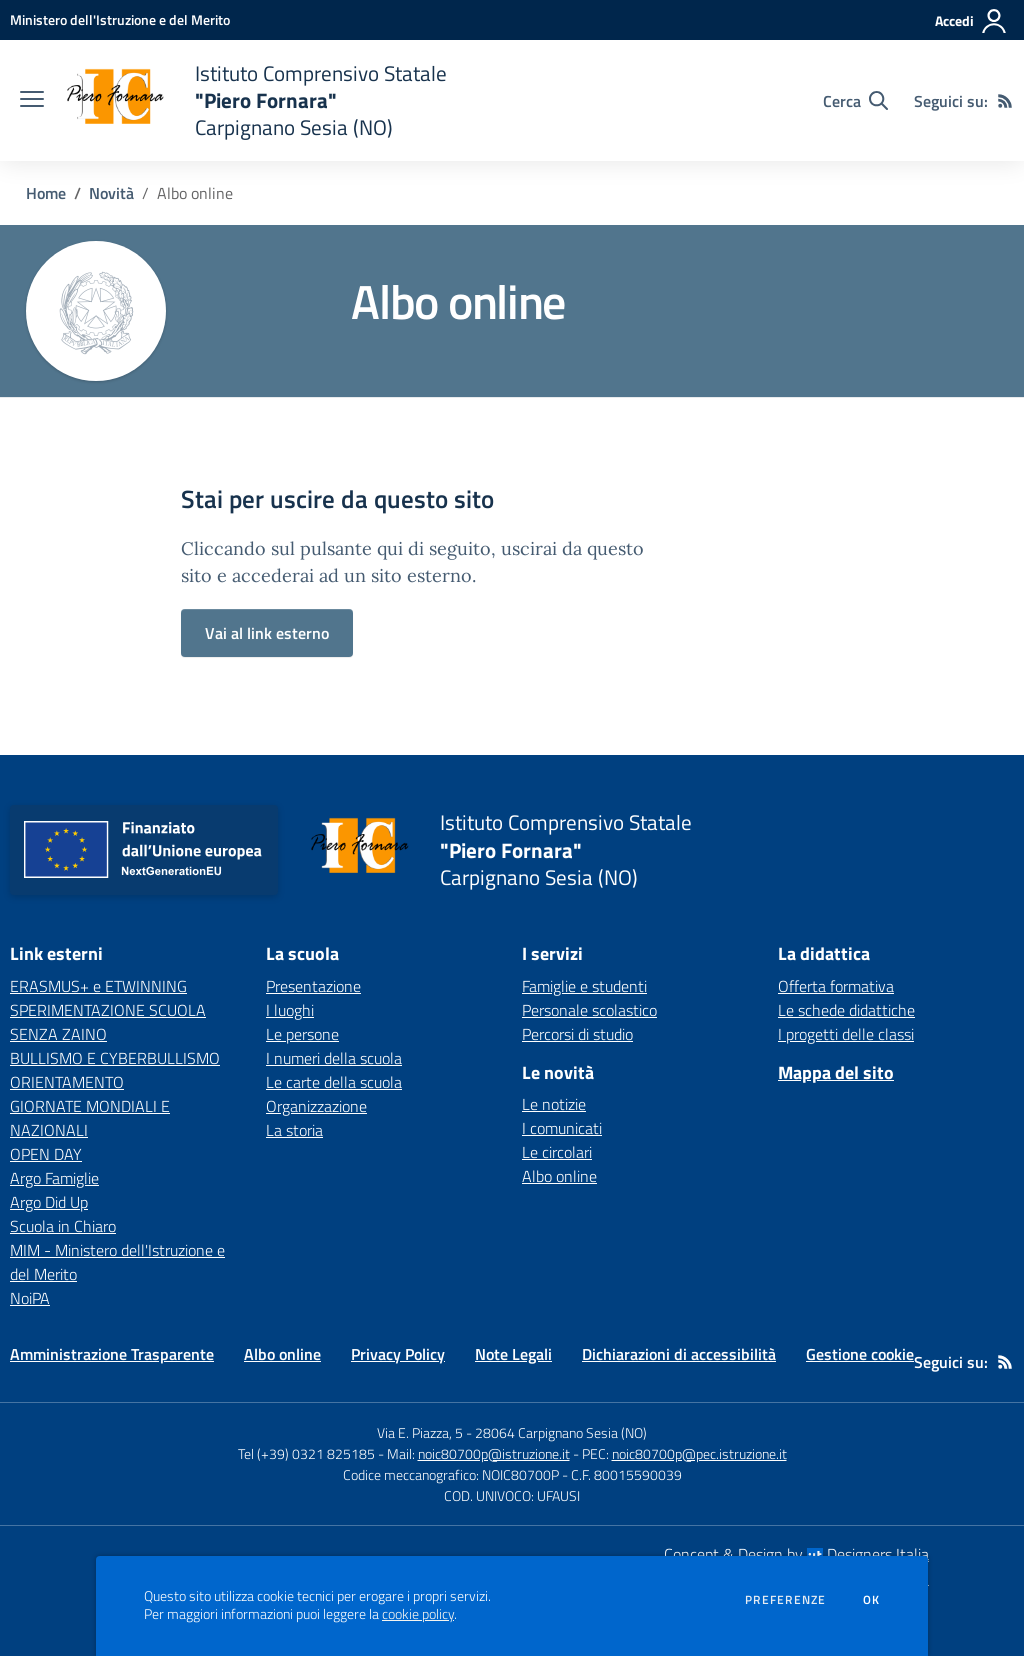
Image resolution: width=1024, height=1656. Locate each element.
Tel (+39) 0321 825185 (306, 1453)
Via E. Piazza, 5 (420, 1432)
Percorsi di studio (577, 1034)
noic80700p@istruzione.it (494, 1453)
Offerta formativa (836, 986)
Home (46, 193)
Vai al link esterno (267, 633)
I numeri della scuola (334, 1058)
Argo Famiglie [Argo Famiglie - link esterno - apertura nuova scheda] (54, 1178)
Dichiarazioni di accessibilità (679, 1354)
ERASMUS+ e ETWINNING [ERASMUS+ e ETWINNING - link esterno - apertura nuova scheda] (98, 986)
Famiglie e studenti (584, 986)
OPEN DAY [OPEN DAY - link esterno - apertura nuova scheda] (46, 1154)
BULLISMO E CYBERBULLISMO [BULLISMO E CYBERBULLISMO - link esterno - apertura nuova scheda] (115, 1058)
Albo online (559, 1176)
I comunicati (562, 1128)
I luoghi (290, 1010)
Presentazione (313, 986)
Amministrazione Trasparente (112, 1354)
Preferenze (785, 1600)
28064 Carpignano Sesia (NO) (561, 1432)
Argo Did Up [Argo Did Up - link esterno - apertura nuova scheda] (49, 1202)
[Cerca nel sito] (855, 101)
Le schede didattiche (846, 1010)
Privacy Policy (398, 1354)
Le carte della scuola (334, 1082)
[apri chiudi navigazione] (32, 101)
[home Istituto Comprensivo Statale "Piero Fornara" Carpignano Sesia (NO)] (255, 100)
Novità (111, 193)
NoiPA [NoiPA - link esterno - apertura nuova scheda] (30, 1298)
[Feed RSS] (1005, 101)
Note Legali (513, 1354)
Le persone (302, 1034)
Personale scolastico (589, 1010)
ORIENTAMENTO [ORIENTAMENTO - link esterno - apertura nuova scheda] (67, 1082)
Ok (872, 1600)
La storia (294, 1130)
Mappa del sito (836, 1072)
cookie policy (418, 1614)
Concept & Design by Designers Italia (796, 1554)
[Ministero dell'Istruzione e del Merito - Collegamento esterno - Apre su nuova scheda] (120, 19)
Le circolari (557, 1152)
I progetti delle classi (846, 1034)
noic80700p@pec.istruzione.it (699, 1453)
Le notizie (554, 1104)
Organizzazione (316, 1106)
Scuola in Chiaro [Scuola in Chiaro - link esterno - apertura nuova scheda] (63, 1226)
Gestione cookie (860, 1354)
